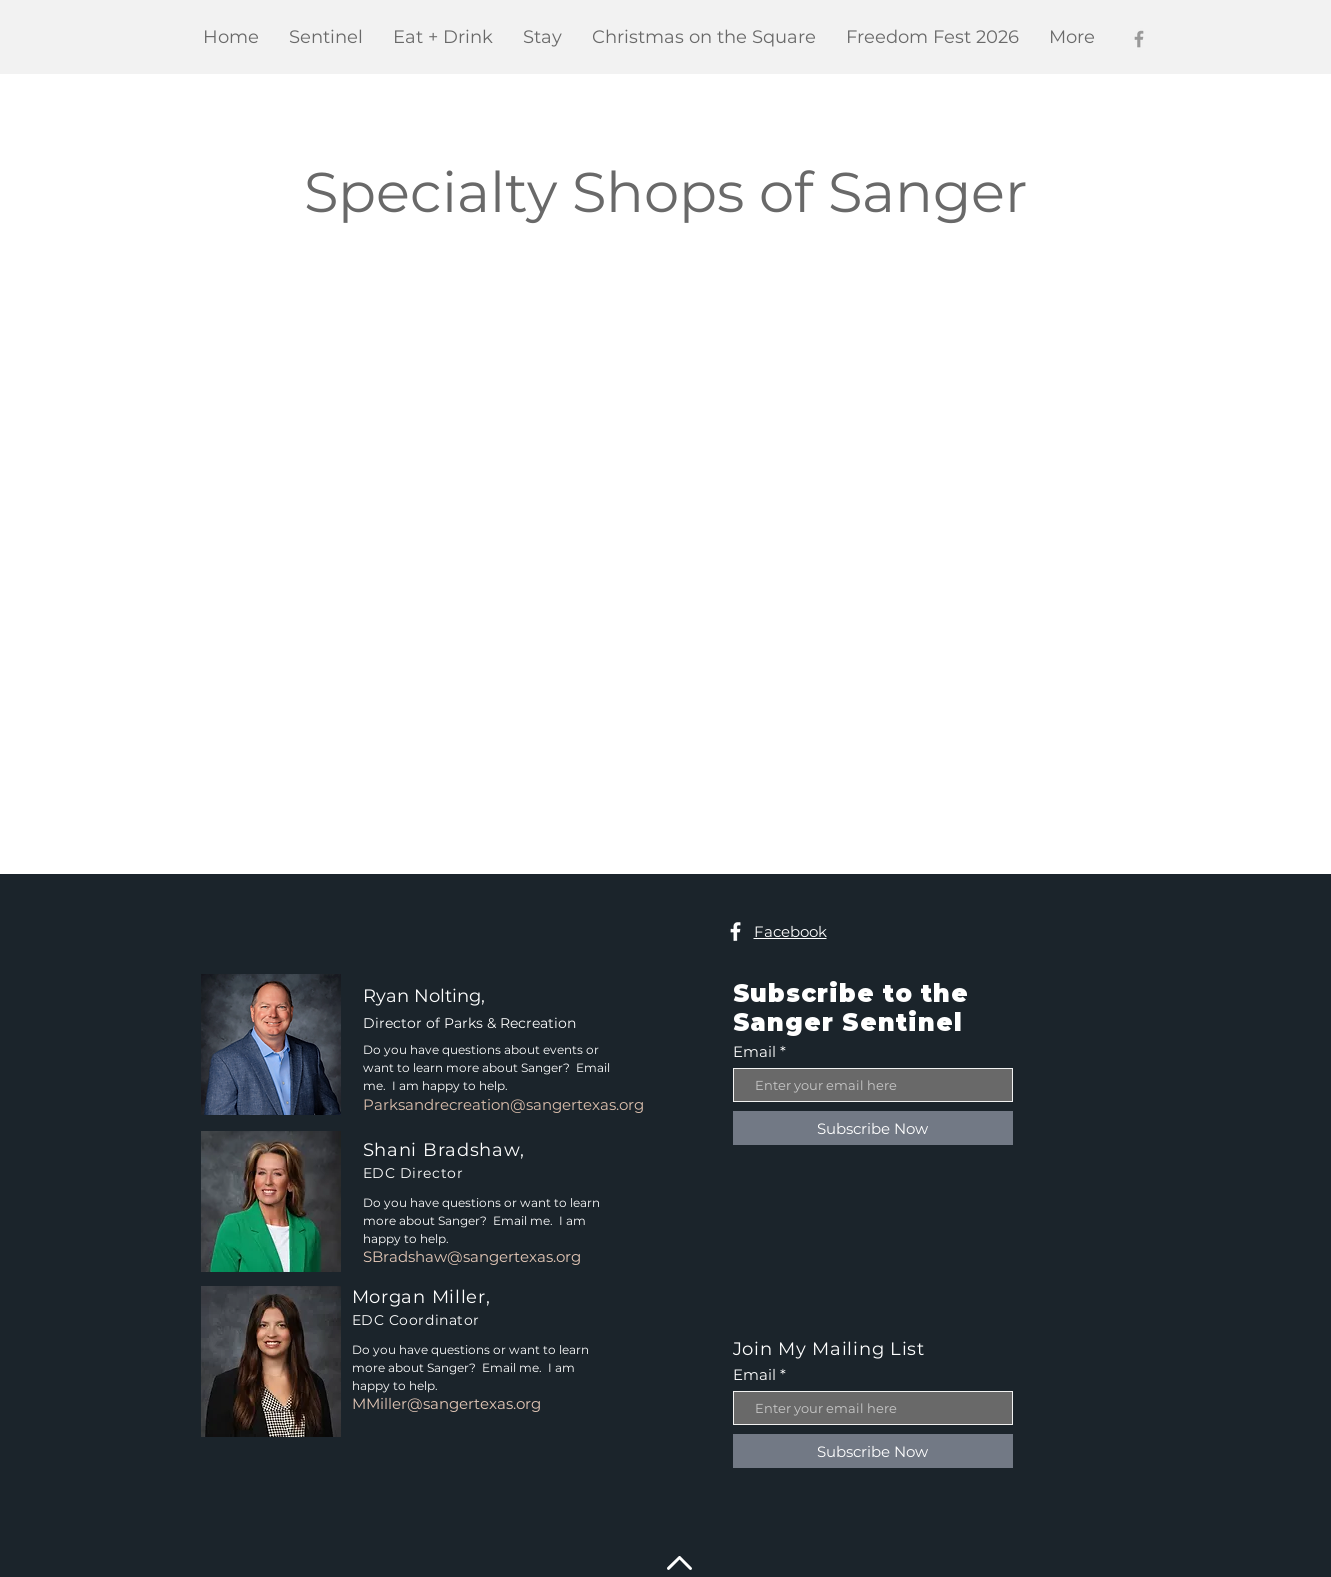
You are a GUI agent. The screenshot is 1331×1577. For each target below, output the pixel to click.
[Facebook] (1139, 39)
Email (754, 1051)
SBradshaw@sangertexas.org (472, 1256)
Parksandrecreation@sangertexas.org (503, 1104)
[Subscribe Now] (873, 1128)
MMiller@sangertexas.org (446, 1403)
